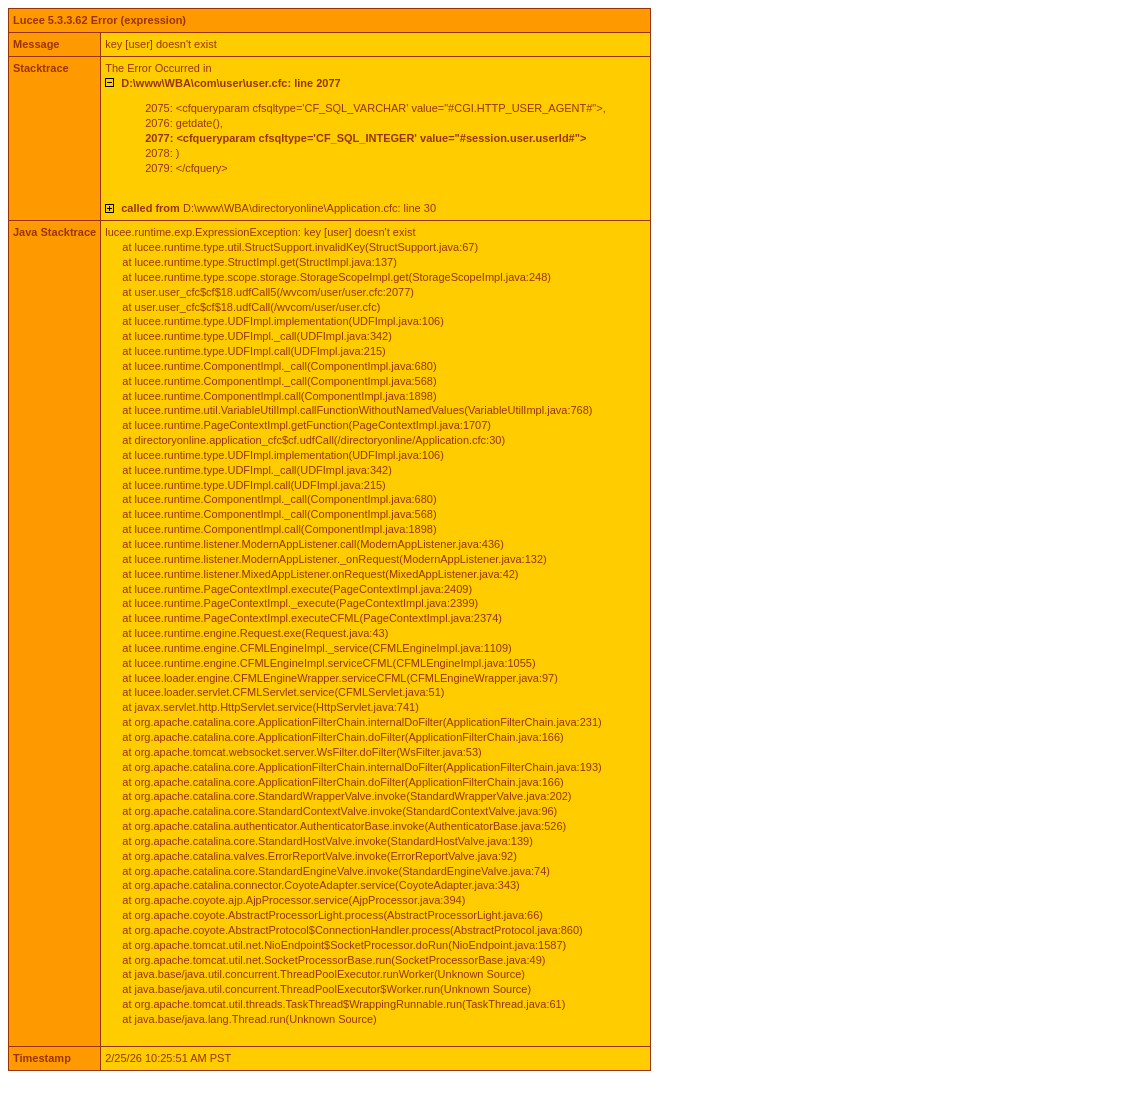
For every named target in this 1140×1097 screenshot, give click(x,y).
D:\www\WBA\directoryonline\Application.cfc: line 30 (278, 208)
